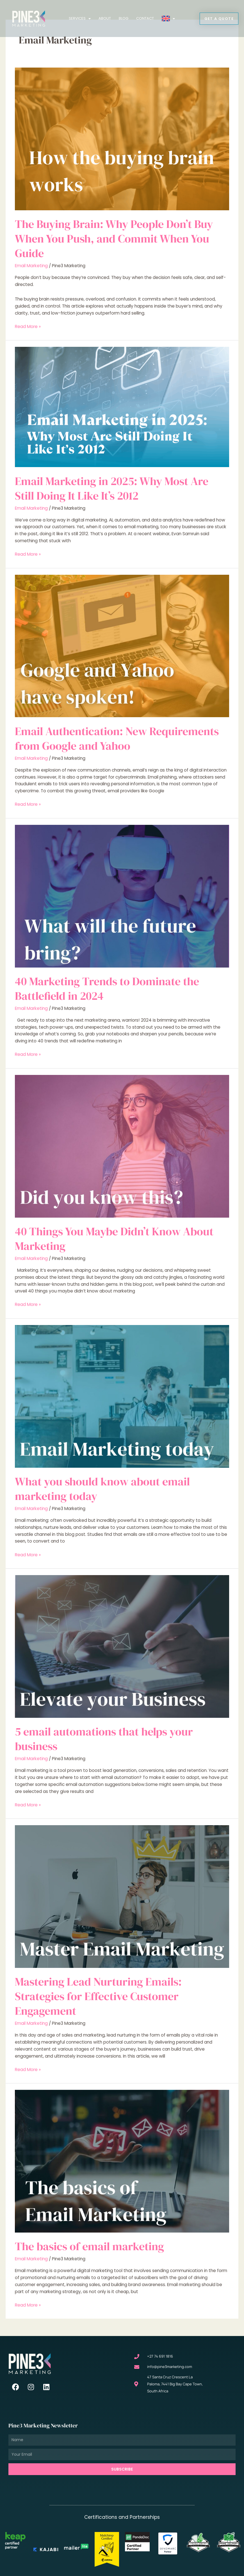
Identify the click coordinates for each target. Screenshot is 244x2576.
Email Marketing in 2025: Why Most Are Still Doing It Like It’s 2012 (111, 486)
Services (80, 18)
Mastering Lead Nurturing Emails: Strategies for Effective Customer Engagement (98, 1994)
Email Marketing (31, 264)
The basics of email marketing (89, 2244)
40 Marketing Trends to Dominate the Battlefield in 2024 (107, 986)
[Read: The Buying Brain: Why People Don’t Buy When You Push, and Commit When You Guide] (122, 137)
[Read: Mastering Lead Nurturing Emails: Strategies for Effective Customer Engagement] (122, 1894)
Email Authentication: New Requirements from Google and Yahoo (117, 736)
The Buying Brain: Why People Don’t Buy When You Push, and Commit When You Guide (114, 236)
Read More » (28, 324)
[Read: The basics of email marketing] (122, 2159)
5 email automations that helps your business (104, 1737)
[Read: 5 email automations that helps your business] (122, 1644)
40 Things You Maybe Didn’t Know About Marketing (114, 1237)
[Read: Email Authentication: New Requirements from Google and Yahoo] (122, 644)
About (105, 18)
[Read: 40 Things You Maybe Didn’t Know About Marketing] (122, 1144)
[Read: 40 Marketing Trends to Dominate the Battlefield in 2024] (122, 894)
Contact (145, 18)
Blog (123, 18)
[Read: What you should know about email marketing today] (122, 1394)
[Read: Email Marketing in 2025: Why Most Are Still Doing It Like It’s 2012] (122, 405)
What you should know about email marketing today (102, 1487)
